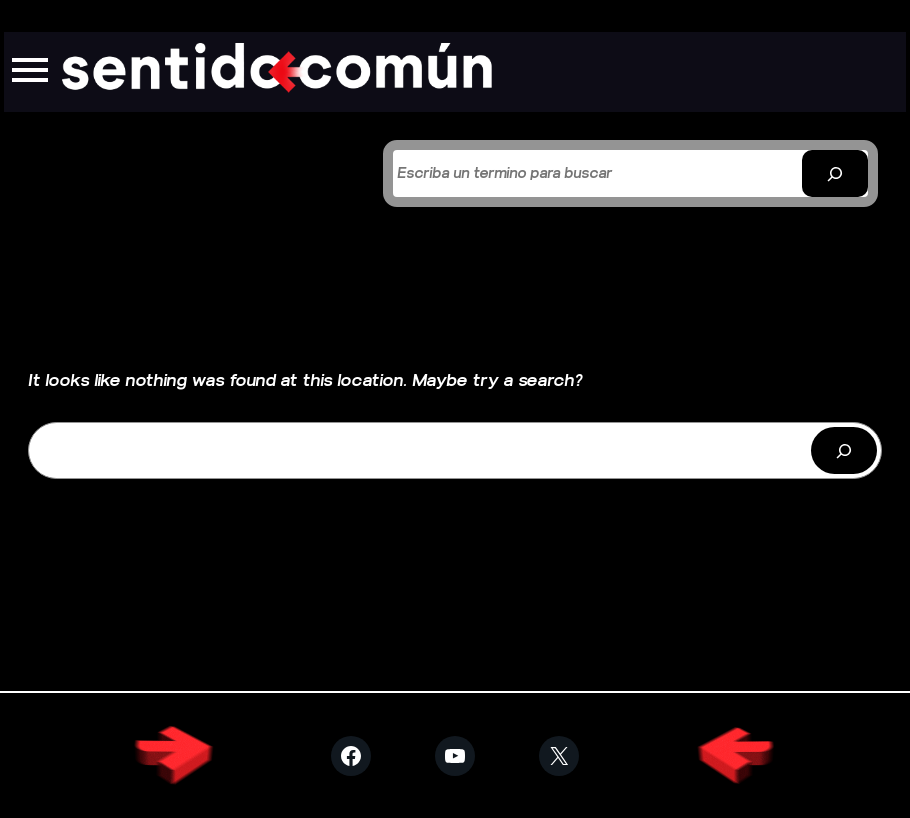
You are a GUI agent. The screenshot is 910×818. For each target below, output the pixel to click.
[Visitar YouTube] (455, 756)
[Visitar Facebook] (351, 756)
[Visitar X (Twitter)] (559, 756)
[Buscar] (835, 173)
